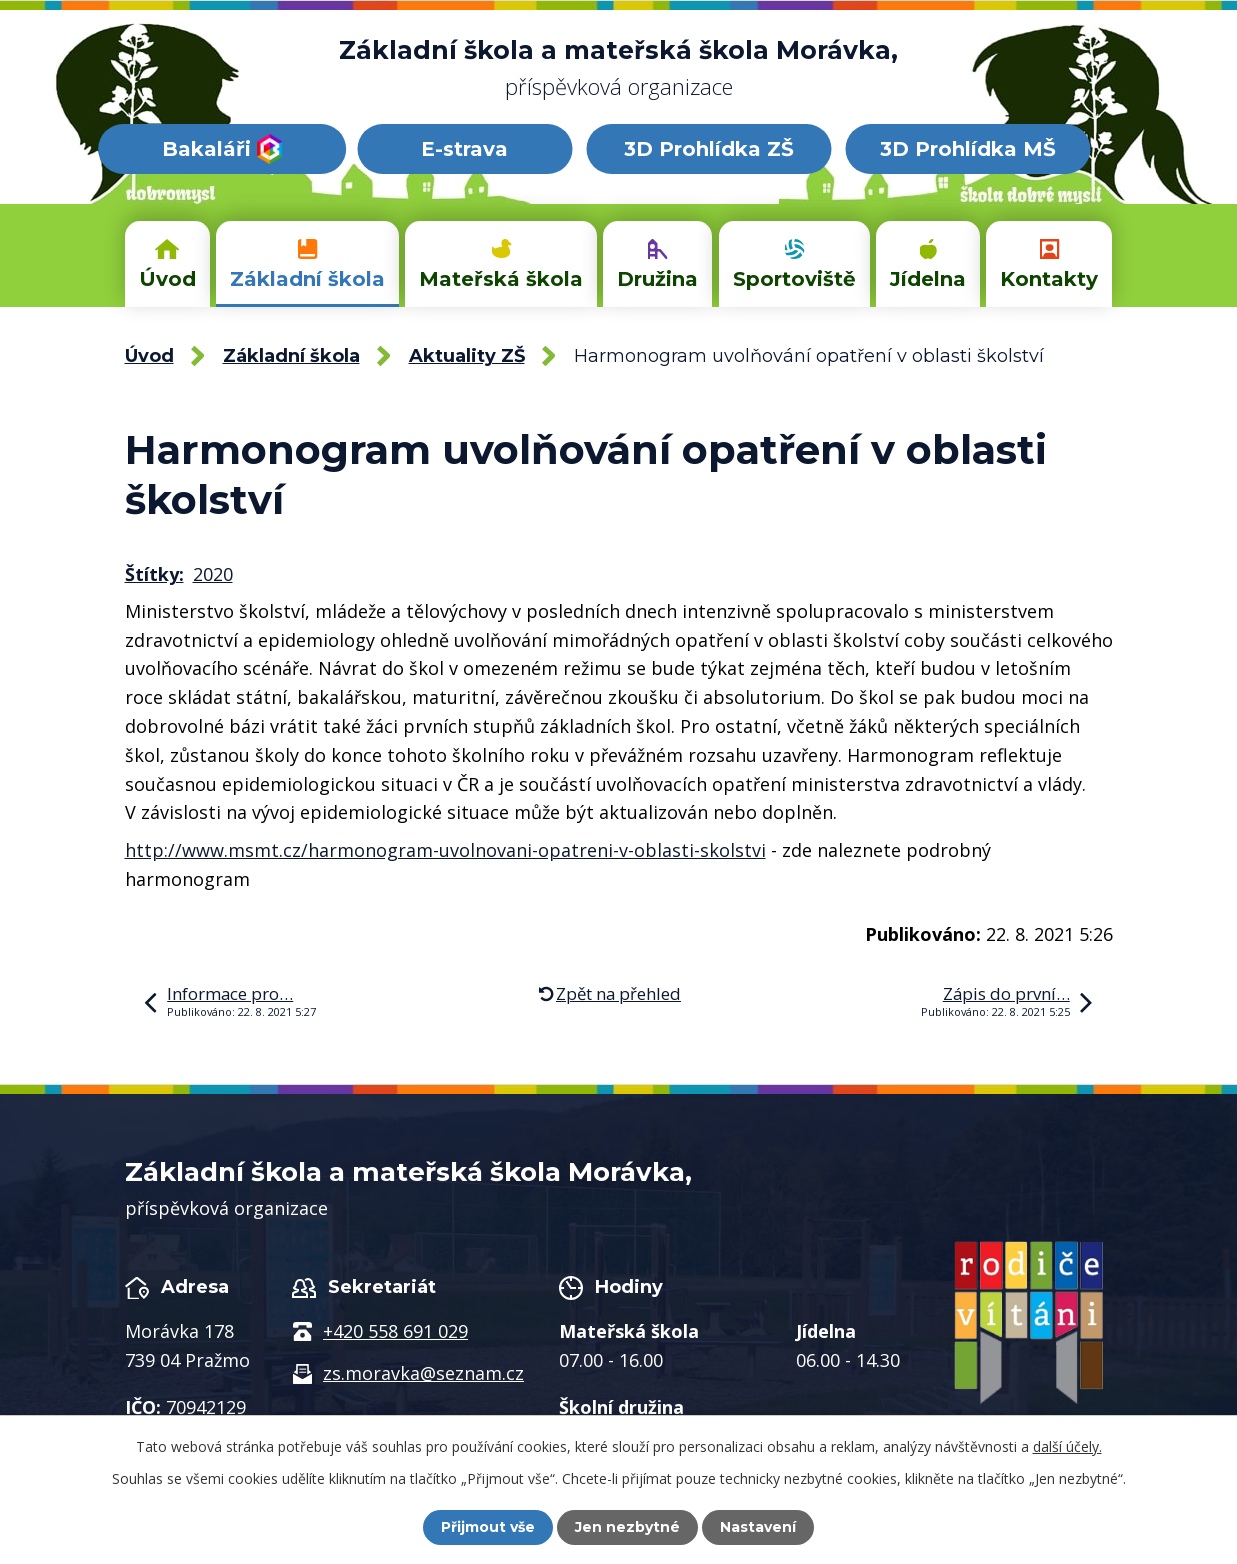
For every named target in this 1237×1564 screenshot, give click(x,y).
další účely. (1067, 1446)
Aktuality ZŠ (467, 356)
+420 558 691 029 (395, 1331)
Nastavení (758, 1527)
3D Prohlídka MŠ (968, 149)
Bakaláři (222, 149)
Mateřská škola (501, 279)
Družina (657, 279)
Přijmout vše (488, 1527)
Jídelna (928, 279)
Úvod (167, 279)
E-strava (464, 149)
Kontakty (1049, 279)
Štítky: (154, 574)
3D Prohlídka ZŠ (709, 149)
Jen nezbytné (627, 1527)
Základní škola (307, 279)
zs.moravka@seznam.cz (423, 1373)
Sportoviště (794, 279)
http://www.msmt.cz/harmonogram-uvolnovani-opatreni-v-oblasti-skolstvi (445, 850)
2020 (213, 574)
